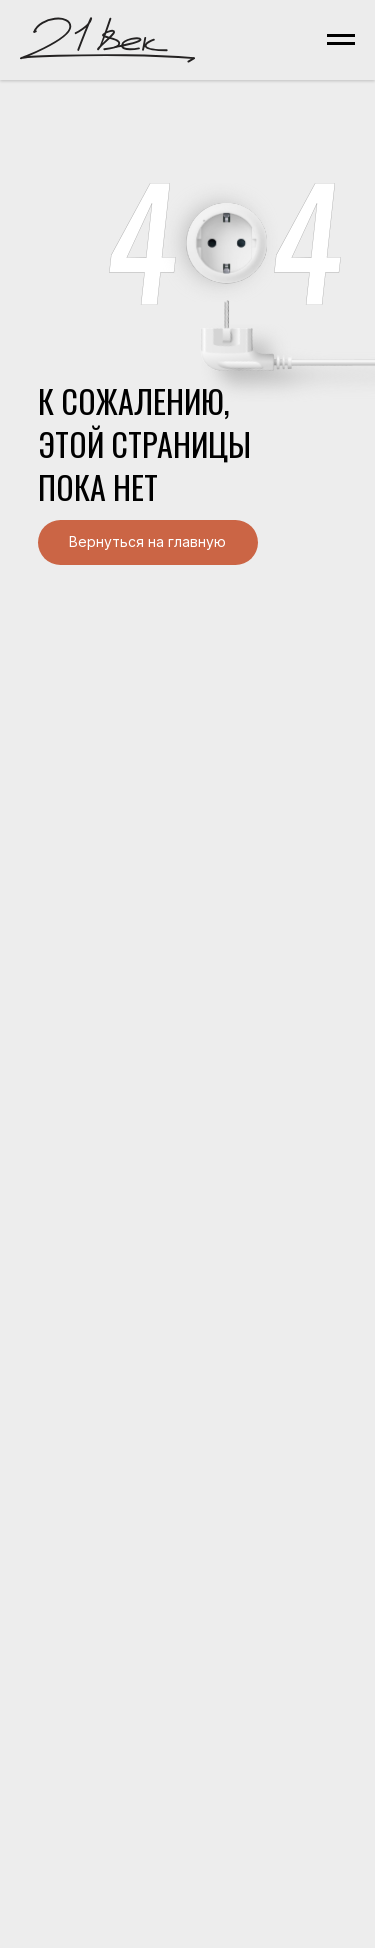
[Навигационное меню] (341, 40)
